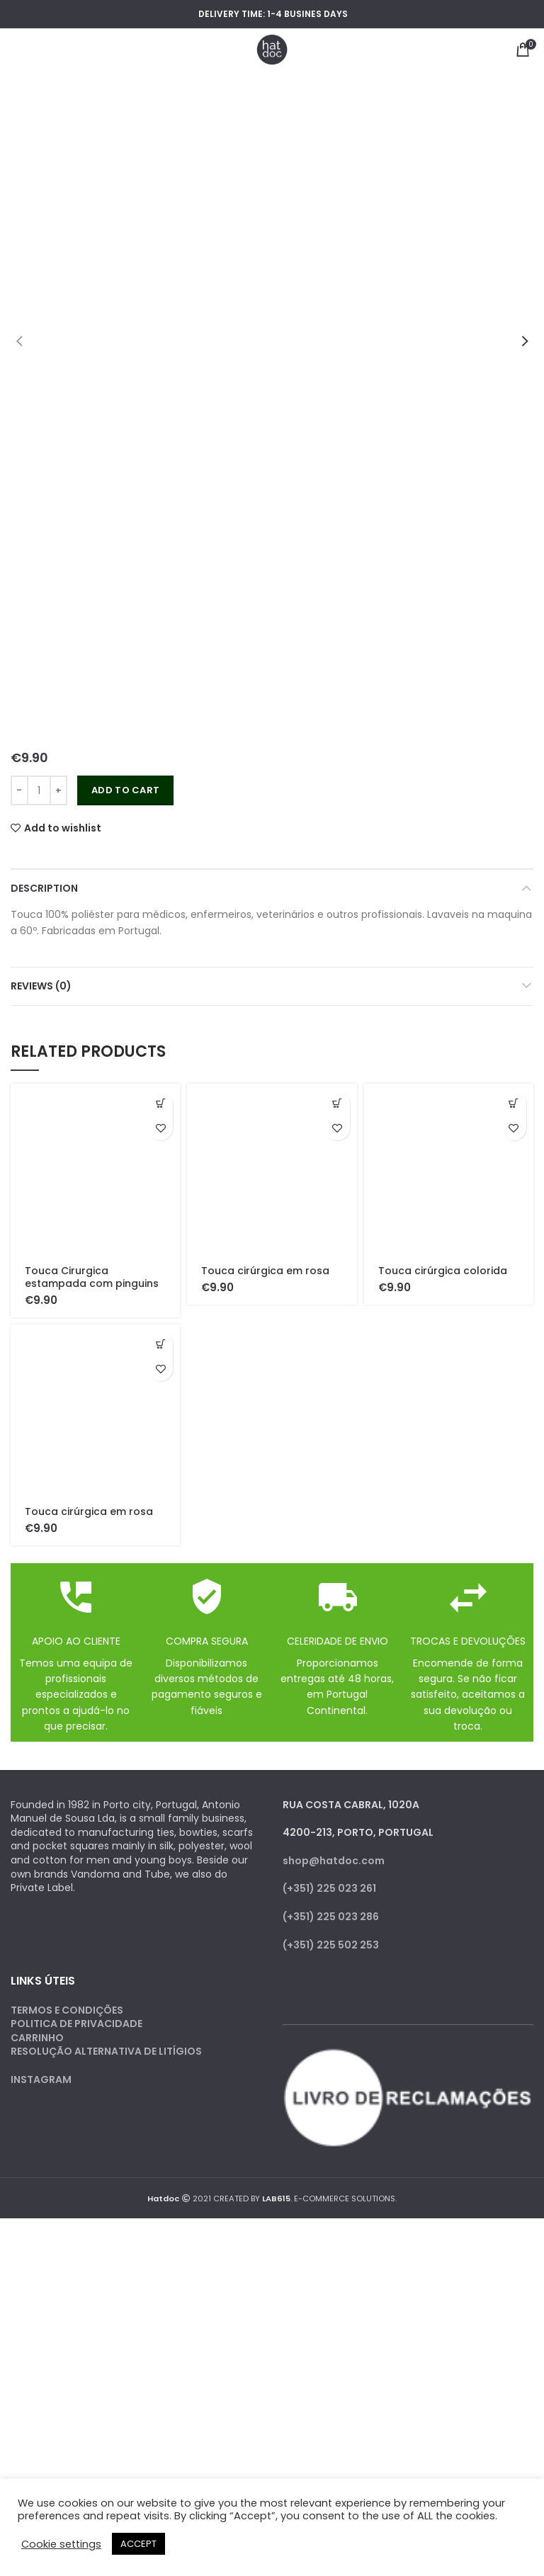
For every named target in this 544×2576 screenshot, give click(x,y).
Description (44, 888)
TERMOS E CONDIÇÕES (67, 2010)
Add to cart (125, 790)
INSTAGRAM (41, 2079)
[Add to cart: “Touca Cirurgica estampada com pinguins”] (160, 1103)
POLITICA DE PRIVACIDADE (76, 2023)
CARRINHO (37, 2038)
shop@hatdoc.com (334, 1861)
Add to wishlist (62, 828)
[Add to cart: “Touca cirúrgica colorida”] (514, 1103)
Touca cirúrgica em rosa (265, 1270)
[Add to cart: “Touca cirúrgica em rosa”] (337, 1103)
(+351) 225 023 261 (329, 1888)
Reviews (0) (41, 986)
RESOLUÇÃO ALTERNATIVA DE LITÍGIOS (106, 2051)
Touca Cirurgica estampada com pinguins (92, 1277)
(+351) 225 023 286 (331, 1917)
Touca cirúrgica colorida (442, 1270)
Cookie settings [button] (61, 2544)
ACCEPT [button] (138, 2544)
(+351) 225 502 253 (331, 1945)
